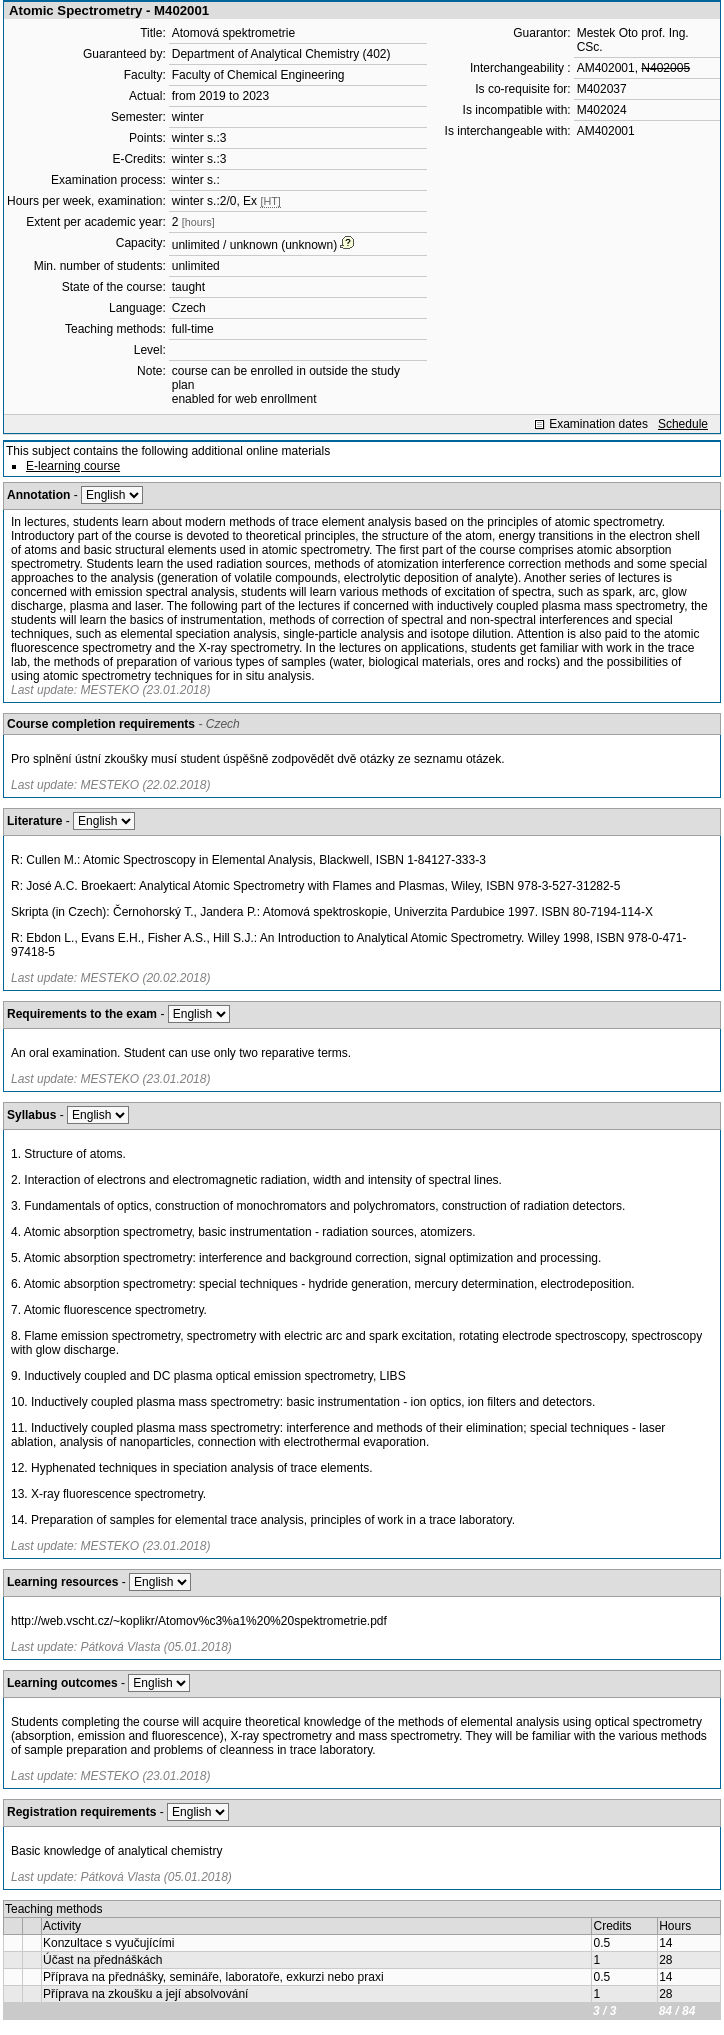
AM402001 (606, 68)
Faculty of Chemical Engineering (258, 75)
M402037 (602, 89)
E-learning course (73, 466)
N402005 (665, 68)
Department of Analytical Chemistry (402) (281, 54)
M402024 (602, 110)
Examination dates (598, 424)
